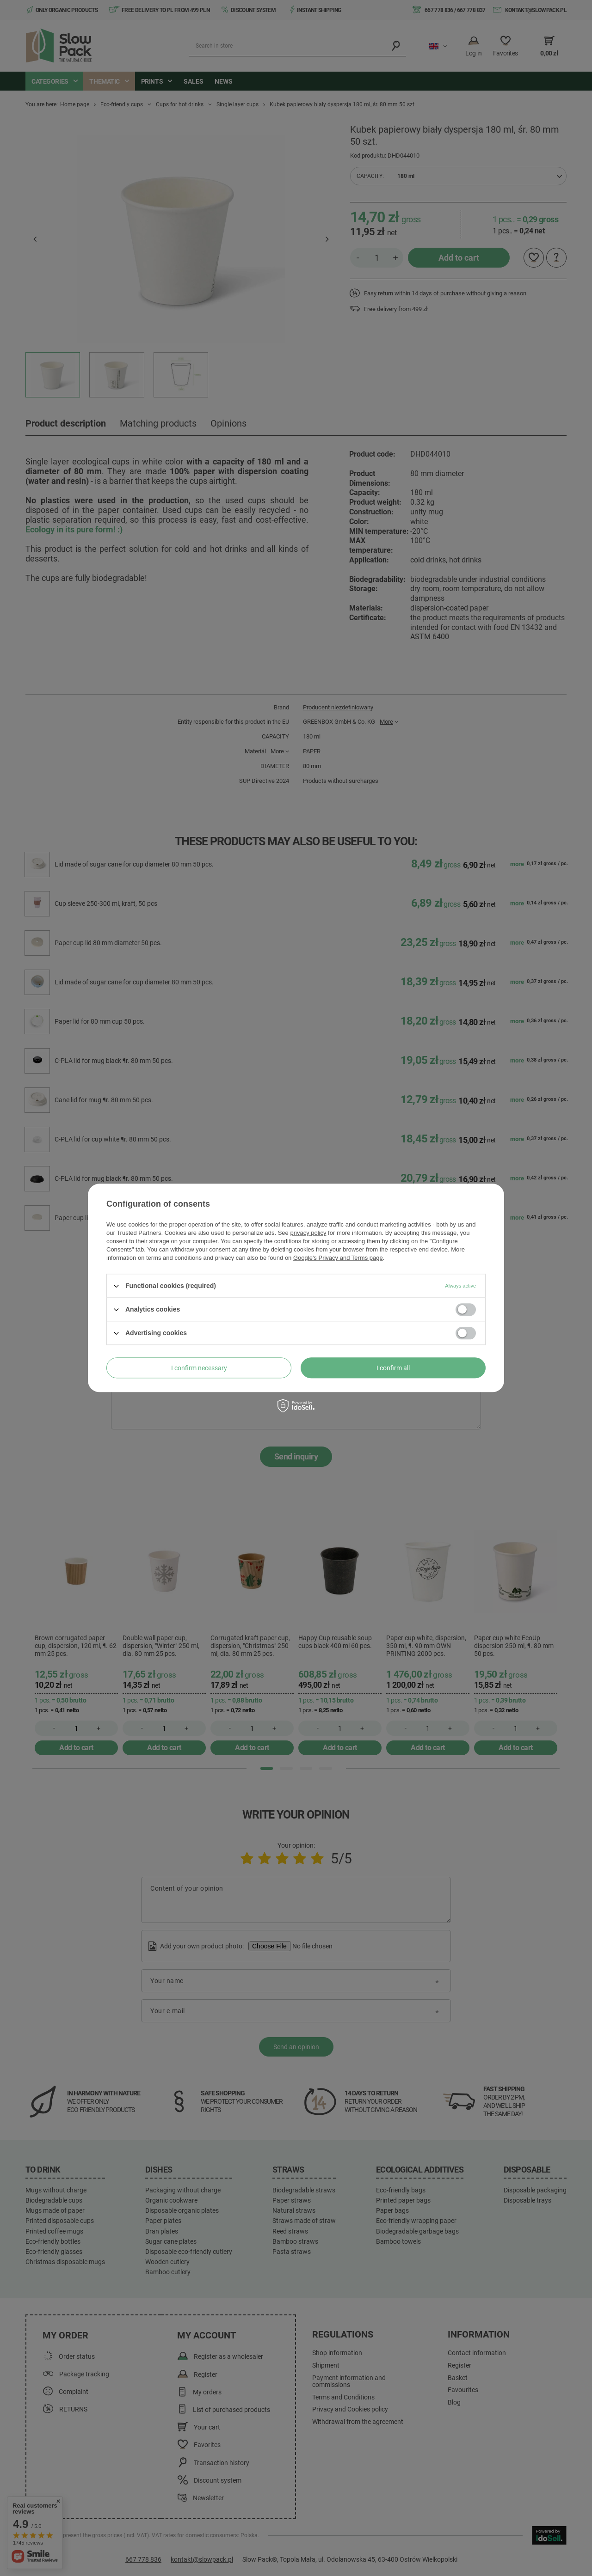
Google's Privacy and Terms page (338, 1257)
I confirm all (393, 1368)
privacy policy (308, 1232)
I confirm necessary (199, 1368)
